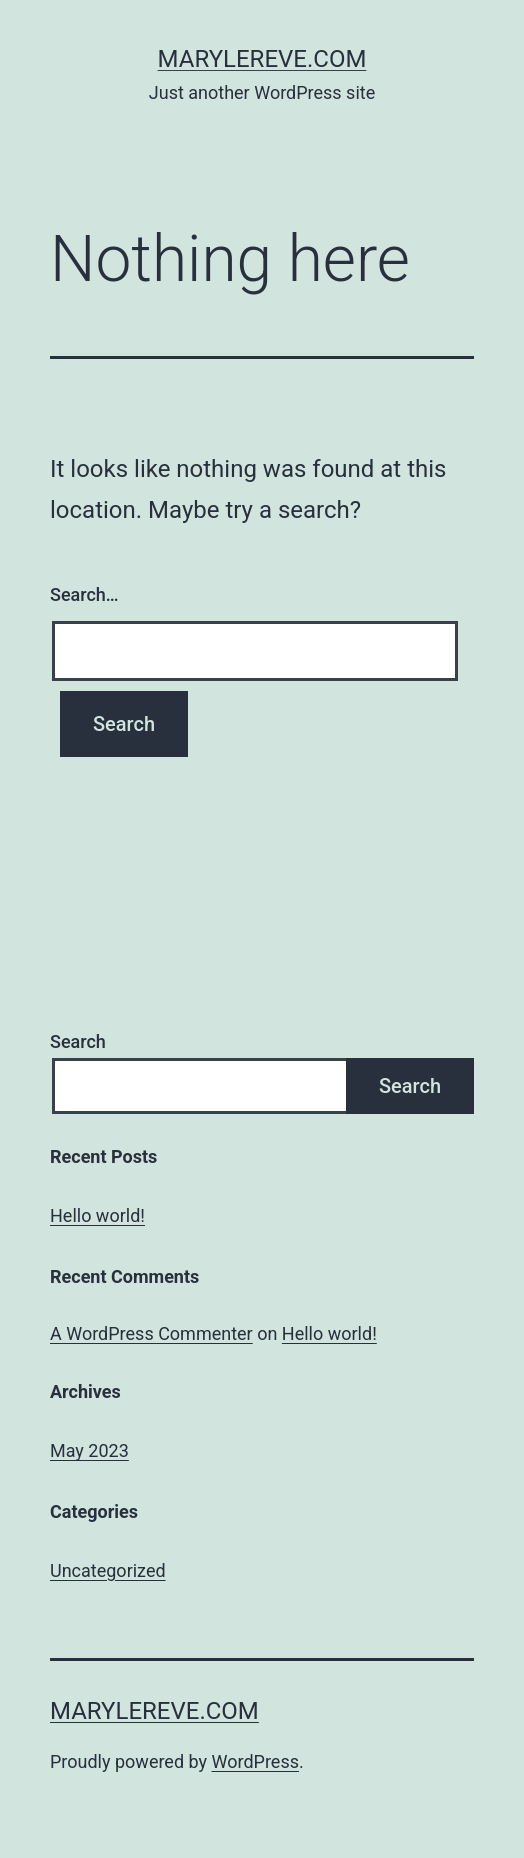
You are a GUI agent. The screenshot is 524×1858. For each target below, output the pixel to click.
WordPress (255, 1761)
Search (78, 1041)
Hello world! (97, 1215)
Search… (84, 594)
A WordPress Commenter (151, 1333)
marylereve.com (262, 59)
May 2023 (89, 1450)
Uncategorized (108, 1570)
